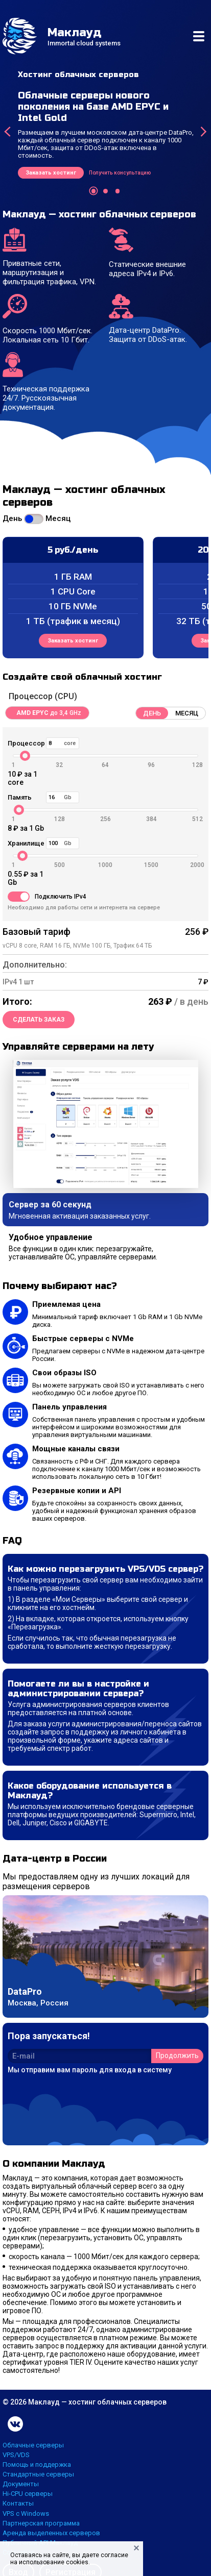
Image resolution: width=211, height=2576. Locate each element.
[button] (93, 191)
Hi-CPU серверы (28, 2493)
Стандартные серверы (38, 2474)
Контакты (18, 2503)
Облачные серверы (33, 2445)
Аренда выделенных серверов (51, 2533)
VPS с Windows (26, 2513)
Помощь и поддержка (37, 2464)
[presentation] (7, 132)
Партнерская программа (41, 2523)
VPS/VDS (16, 2455)
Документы (21, 2484)
